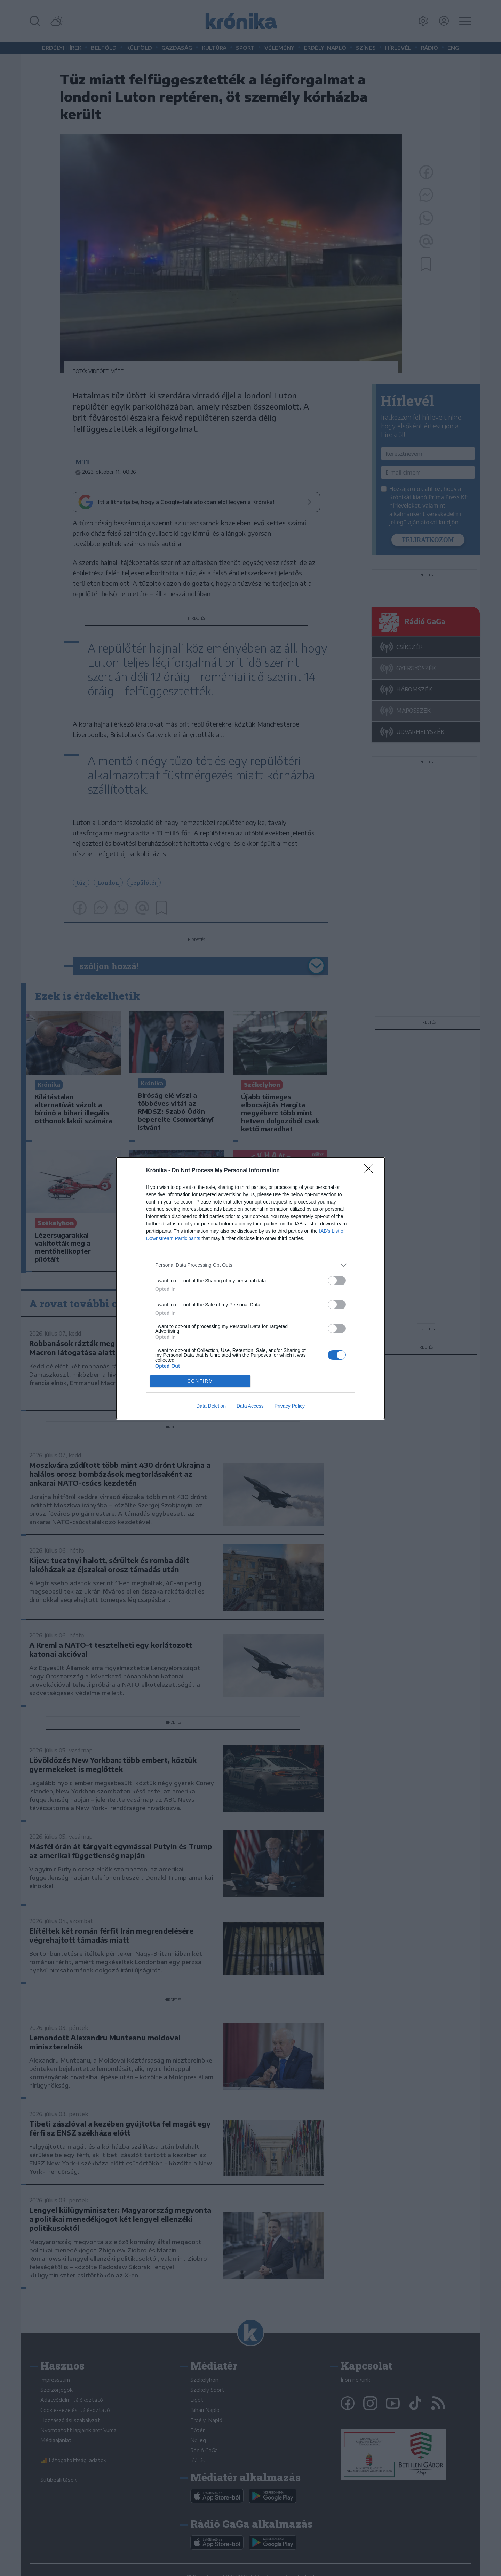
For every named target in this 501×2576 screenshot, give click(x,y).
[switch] (337, 1280)
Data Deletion (211, 1406)
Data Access (250, 1406)
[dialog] (250, 1288)
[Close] (370, 1170)
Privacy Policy (290, 1406)
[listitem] (250, 1265)
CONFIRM (200, 1381)
